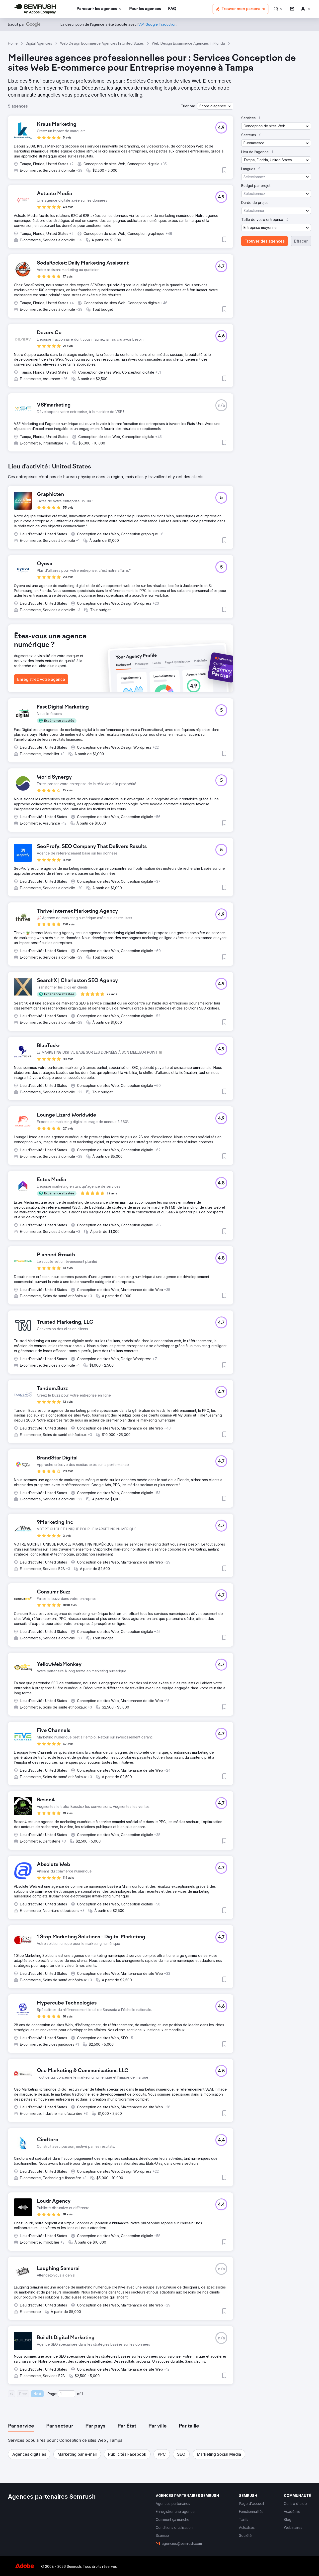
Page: (52, 2394)
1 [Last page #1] (82, 2394)
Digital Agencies (39, 43)
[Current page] (66, 2394)
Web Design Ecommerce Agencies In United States (102, 43)
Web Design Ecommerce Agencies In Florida (188, 43)
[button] (278, 9)
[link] (145, 9)
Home (13, 43)
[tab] (21, 2426)
